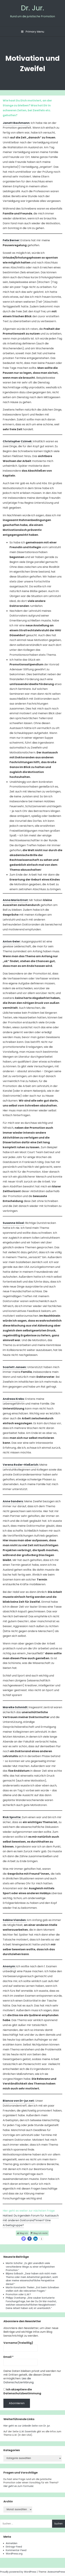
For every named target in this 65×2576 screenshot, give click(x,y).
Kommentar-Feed (16, 2550)
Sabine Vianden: (15, 1920)
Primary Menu (32, 32)
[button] (23, 2239)
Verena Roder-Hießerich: (21, 1465)
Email (8, 2357)
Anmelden (11, 2543)
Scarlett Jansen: (15, 1367)
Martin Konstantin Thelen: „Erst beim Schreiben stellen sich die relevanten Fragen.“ (32, 2289)
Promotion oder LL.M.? (18, 2294)
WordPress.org (14, 2553)
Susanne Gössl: (14, 1223)
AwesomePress (56, 2571)
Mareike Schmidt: (16, 1707)
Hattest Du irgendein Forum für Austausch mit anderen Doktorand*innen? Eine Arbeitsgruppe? (31, 2220)
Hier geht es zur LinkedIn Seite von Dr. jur (26, 2425)
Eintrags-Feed (14, 2546)
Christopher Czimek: (18, 441)
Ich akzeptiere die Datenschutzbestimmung (22, 2391)
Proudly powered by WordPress (18, 2571)
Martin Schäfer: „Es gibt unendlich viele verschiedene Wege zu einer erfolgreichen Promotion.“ (30, 2267)
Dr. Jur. (32, 8)
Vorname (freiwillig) (18, 2343)
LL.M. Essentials (27, 2431)
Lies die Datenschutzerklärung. (18, 2380)
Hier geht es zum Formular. (18, 2486)
